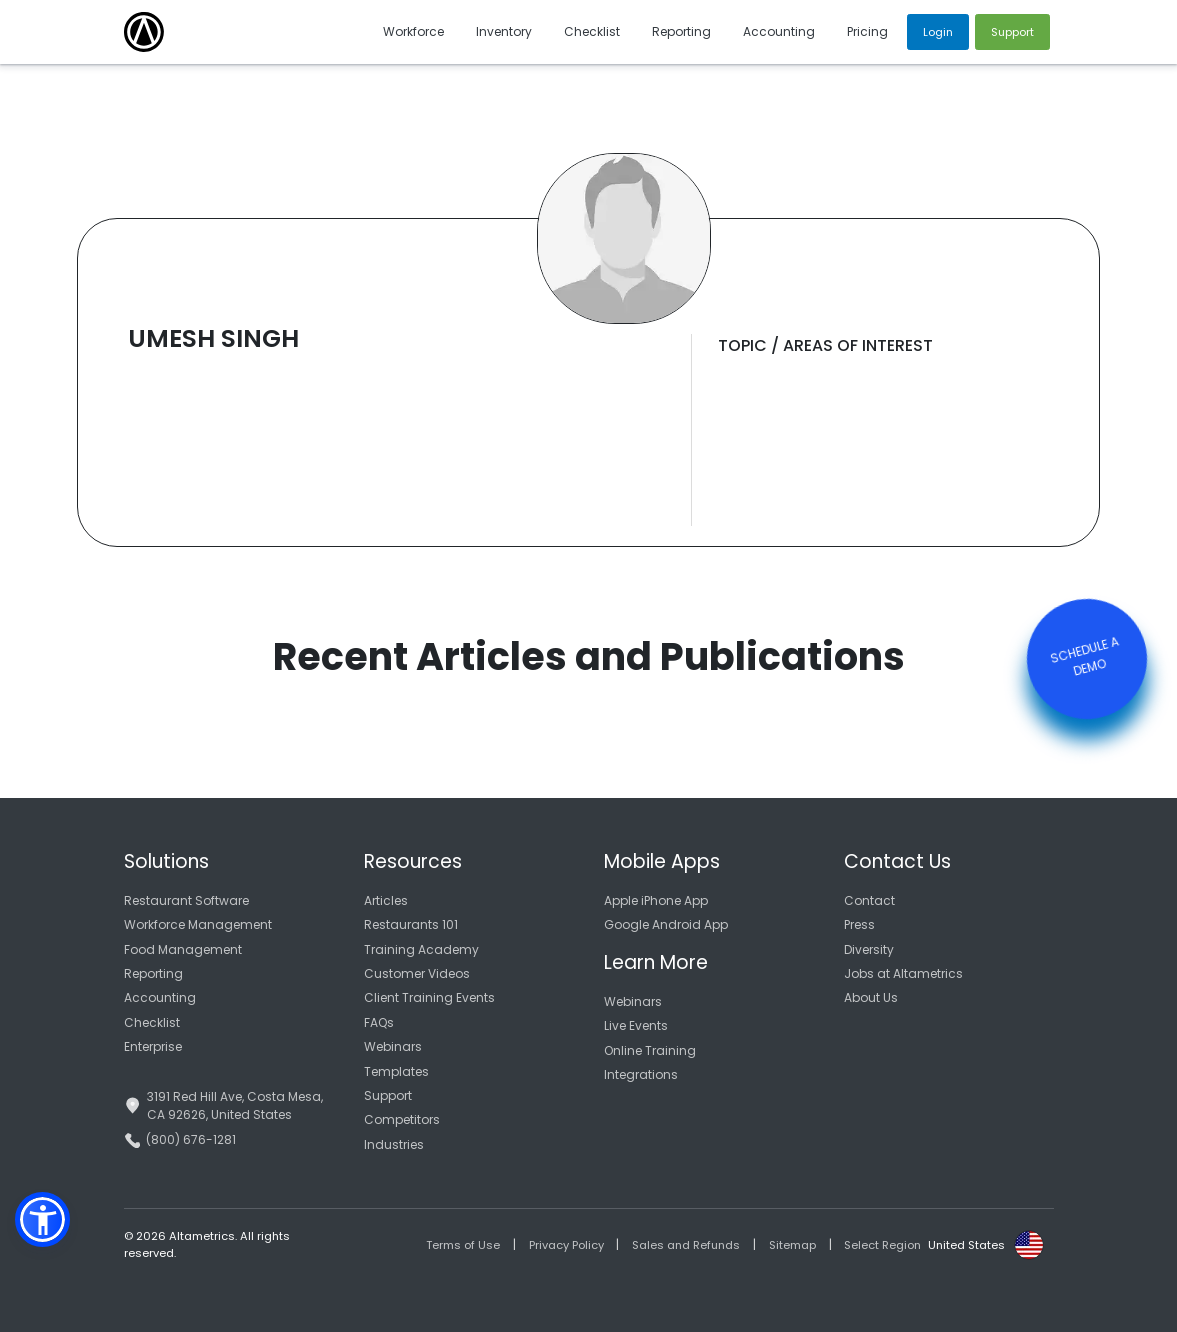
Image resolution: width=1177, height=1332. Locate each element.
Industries (394, 1144)
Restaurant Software (186, 900)
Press (859, 924)
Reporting (153, 973)
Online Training (650, 1050)
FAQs (379, 1022)
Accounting (160, 997)
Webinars (393, 1046)
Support (388, 1095)
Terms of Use (463, 1245)
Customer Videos (417, 973)
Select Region (882, 1245)
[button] (42, 1219)
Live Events (636, 1025)
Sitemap (792, 1245)
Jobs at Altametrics (903, 973)
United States (966, 1245)
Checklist (152, 1022)
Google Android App (666, 924)
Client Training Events (429, 997)
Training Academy (421, 949)
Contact (869, 900)
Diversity (869, 949)
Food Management (183, 949)
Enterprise (153, 1046)
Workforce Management (198, 924)
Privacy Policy (566, 1245)
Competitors (402, 1119)
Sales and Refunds (686, 1245)
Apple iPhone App (656, 900)
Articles (386, 900)
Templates (396, 1071)
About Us (871, 997)
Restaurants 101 (411, 924)
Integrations (641, 1074)
